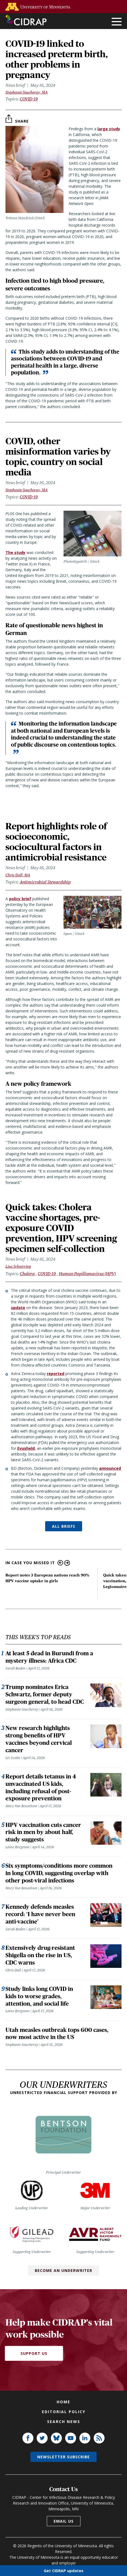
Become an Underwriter (63, 2270)
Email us (64, 2521)
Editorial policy (63, 2411)
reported (55, 1373)
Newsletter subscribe (63, 2456)
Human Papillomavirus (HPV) (87, 1273)
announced (110, 1468)
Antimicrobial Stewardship (45, 882)
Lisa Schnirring (18, 1266)
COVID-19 (29, 99)
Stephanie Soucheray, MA (26, 92)
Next (67, 1563)
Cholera (27, 1273)
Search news (63, 2421)
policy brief (20, 898)
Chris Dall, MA (17, 875)
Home (63, 2401)
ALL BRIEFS (63, 1526)
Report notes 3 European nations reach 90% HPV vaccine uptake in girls (47, 1578)
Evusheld (26, 1448)
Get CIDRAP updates (63, 2570)
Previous (60, 1563)
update (18, 1307)
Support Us (34, 2353)
